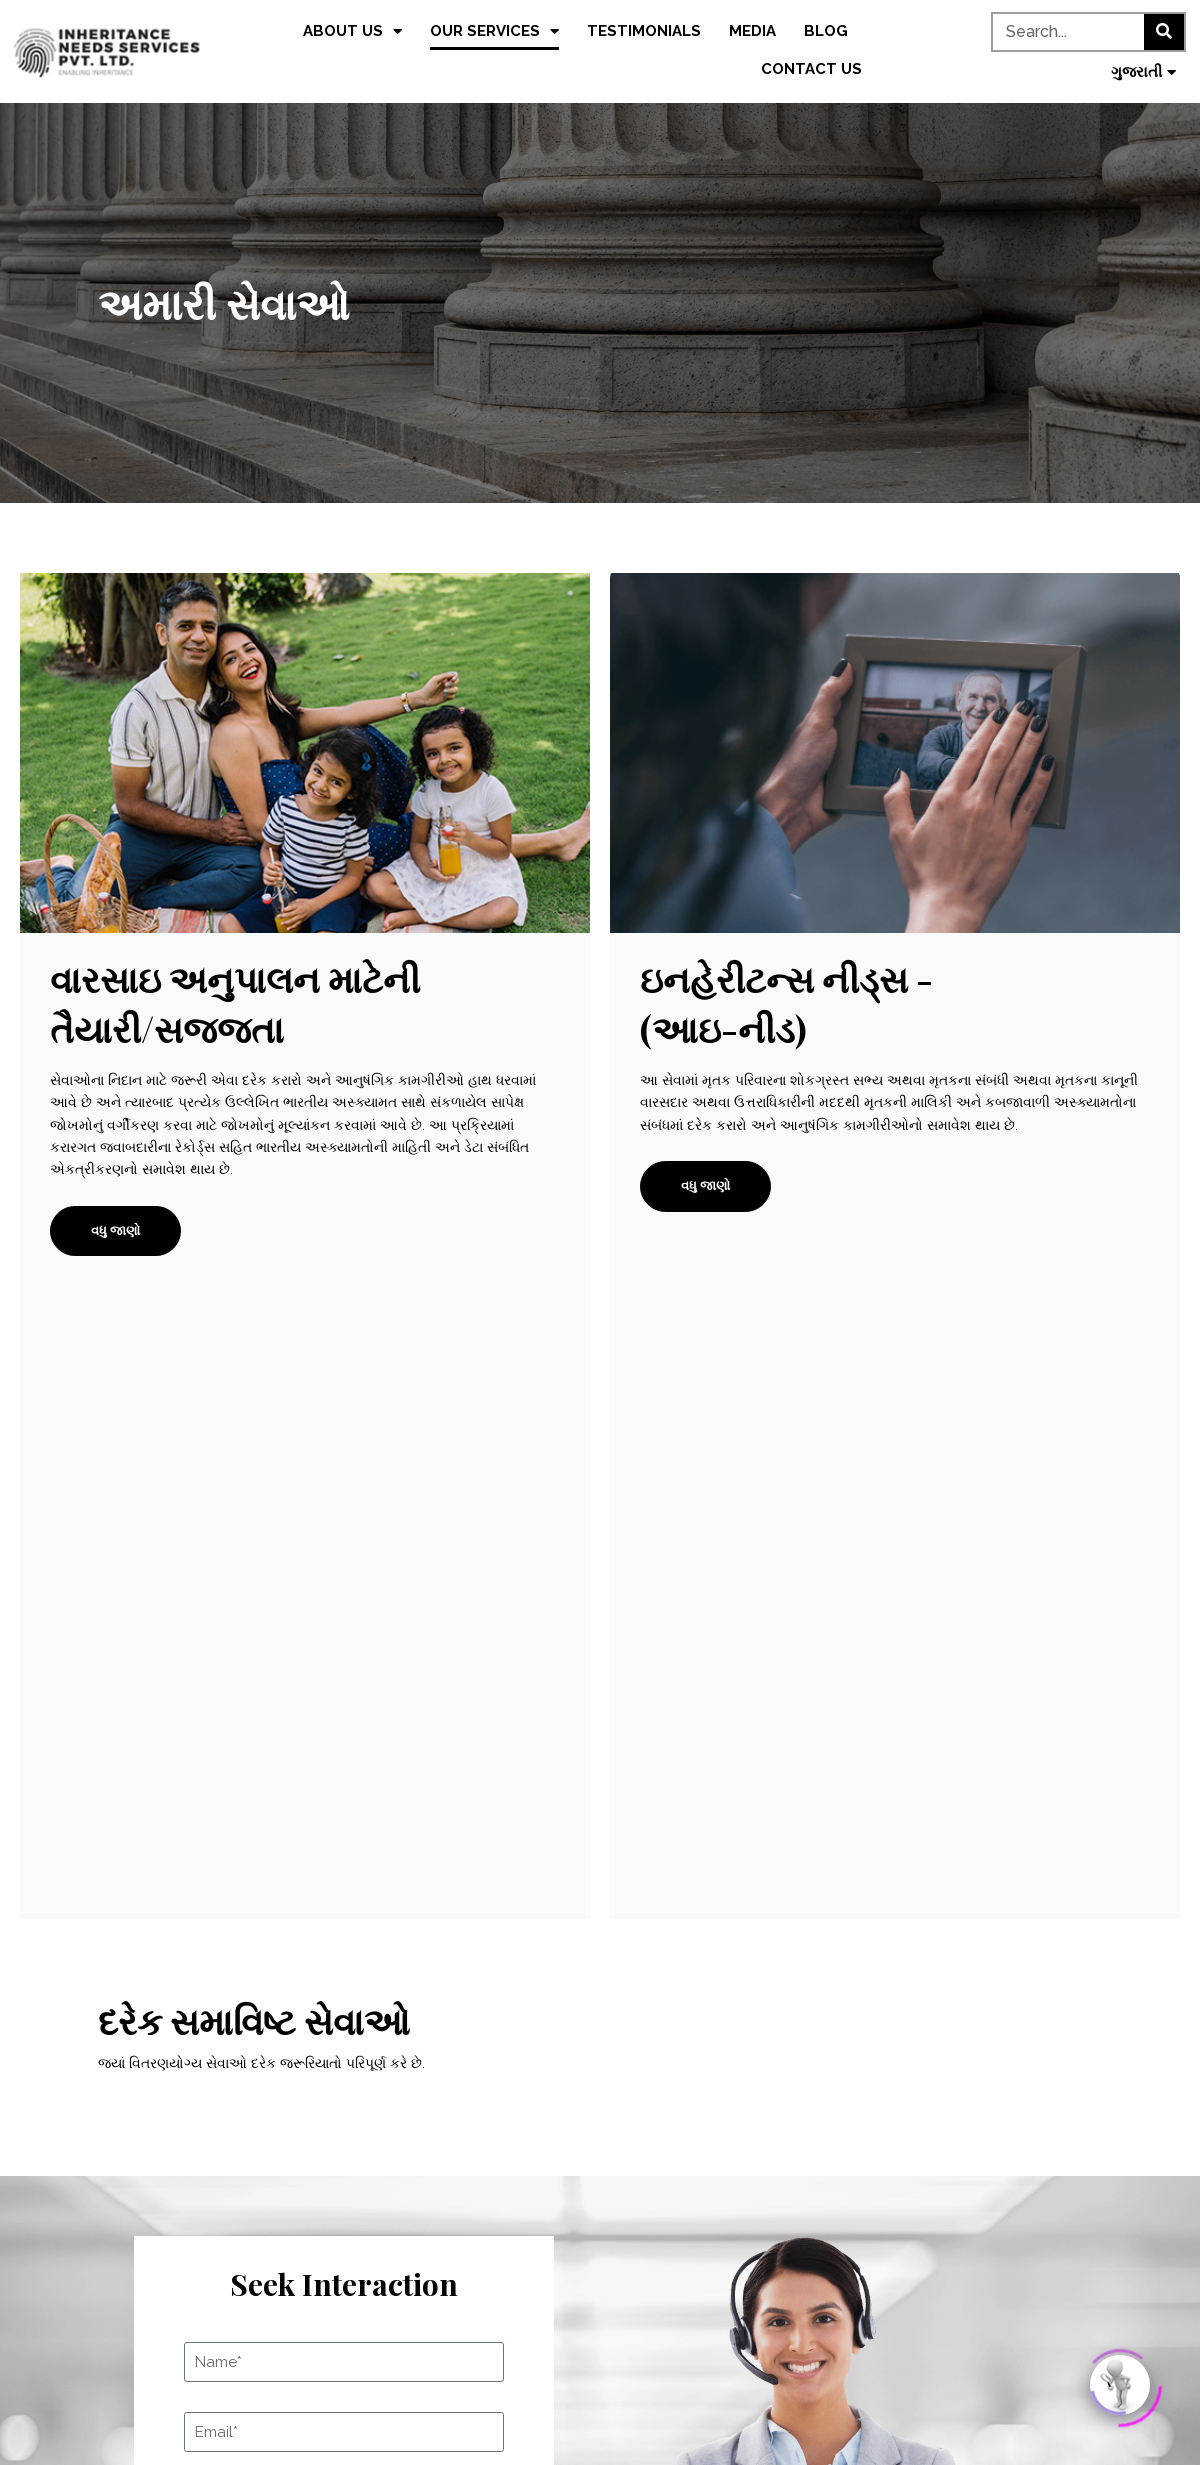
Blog (826, 31)
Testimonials (644, 31)
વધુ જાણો (115, 1230)
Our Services (494, 31)
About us (352, 31)
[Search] (1164, 32)
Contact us (811, 69)
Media (752, 31)
